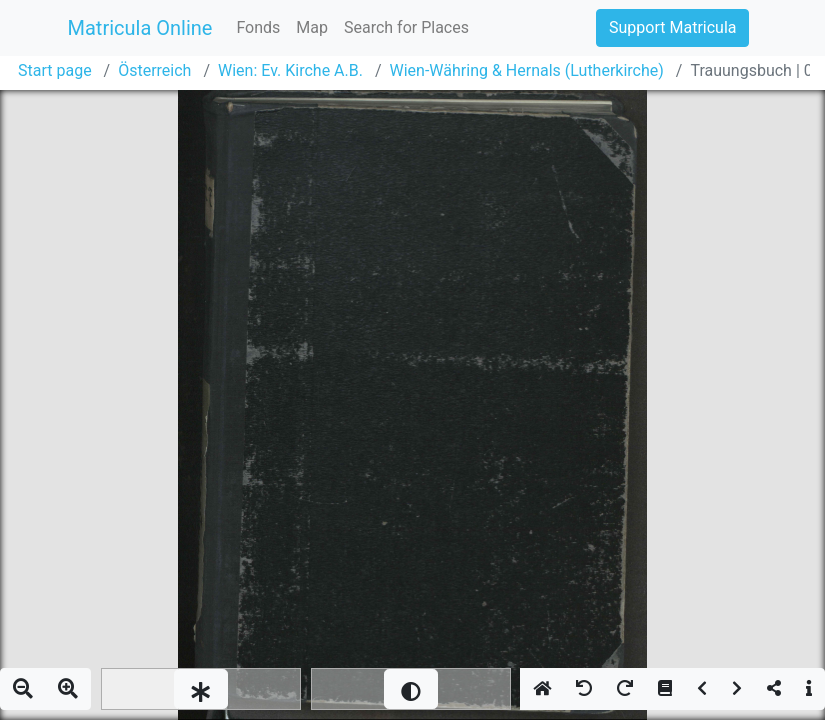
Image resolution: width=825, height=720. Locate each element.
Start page (55, 70)
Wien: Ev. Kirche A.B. (290, 70)
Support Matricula (672, 27)
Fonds (258, 27)
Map (312, 27)
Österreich (154, 70)
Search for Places (406, 27)
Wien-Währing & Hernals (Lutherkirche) (527, 70)
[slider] (201, 689)
